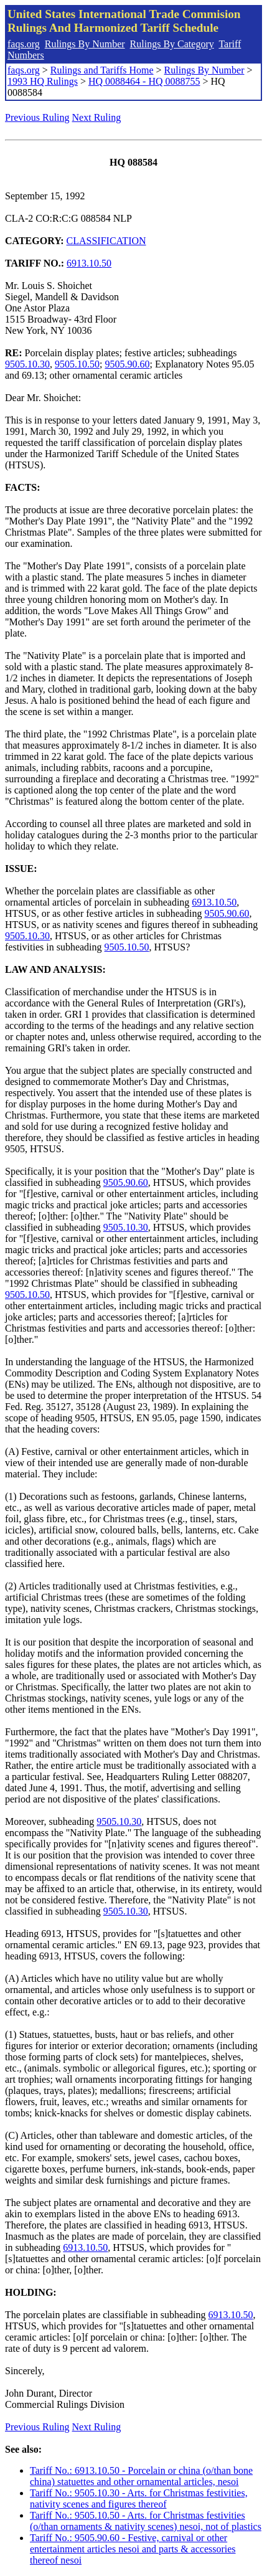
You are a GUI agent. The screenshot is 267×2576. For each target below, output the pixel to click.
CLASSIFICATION (106, 240)
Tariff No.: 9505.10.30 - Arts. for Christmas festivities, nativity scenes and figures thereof (139, 2498)
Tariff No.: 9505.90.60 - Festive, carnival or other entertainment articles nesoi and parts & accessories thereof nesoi (133, 2548)
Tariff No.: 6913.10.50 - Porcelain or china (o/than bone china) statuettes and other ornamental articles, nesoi (141, 2476)
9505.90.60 (127, 364)
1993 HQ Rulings (42, 81)
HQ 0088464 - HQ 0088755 (144, 81)
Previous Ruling (37, 117)
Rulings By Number (85, 44)
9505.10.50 (77, 364)
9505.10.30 (27, 364)
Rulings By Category (172, 44)
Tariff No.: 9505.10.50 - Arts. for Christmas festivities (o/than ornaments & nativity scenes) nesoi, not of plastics (145, 2521)
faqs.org (23, 44)
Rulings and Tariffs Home (102, 70)
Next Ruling (96, 117)
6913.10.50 (89, 263)
